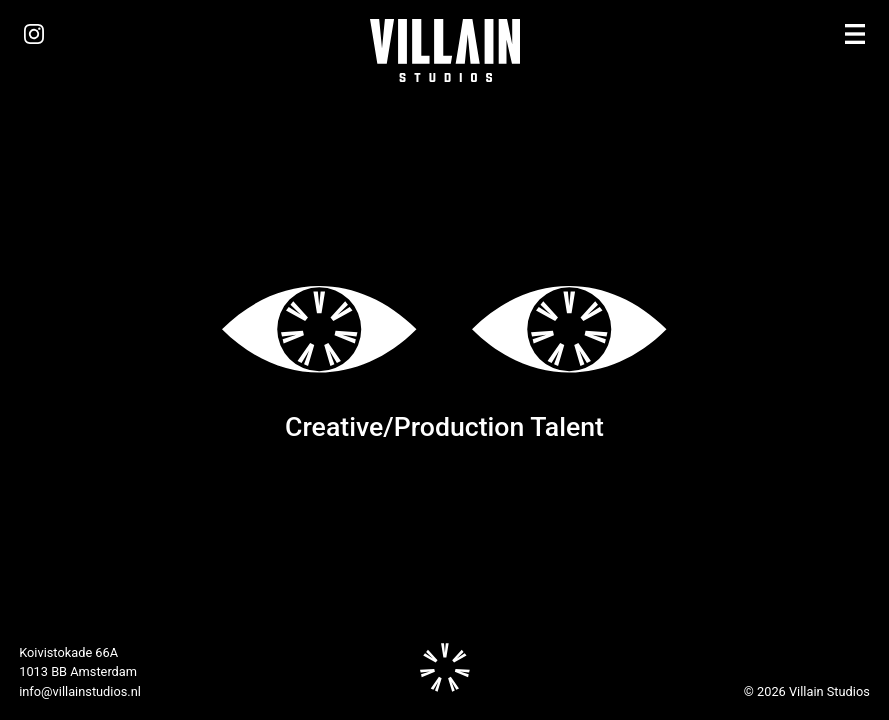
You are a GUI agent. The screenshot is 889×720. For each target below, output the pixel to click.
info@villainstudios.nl (80, 691)
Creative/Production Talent (444, 427)
